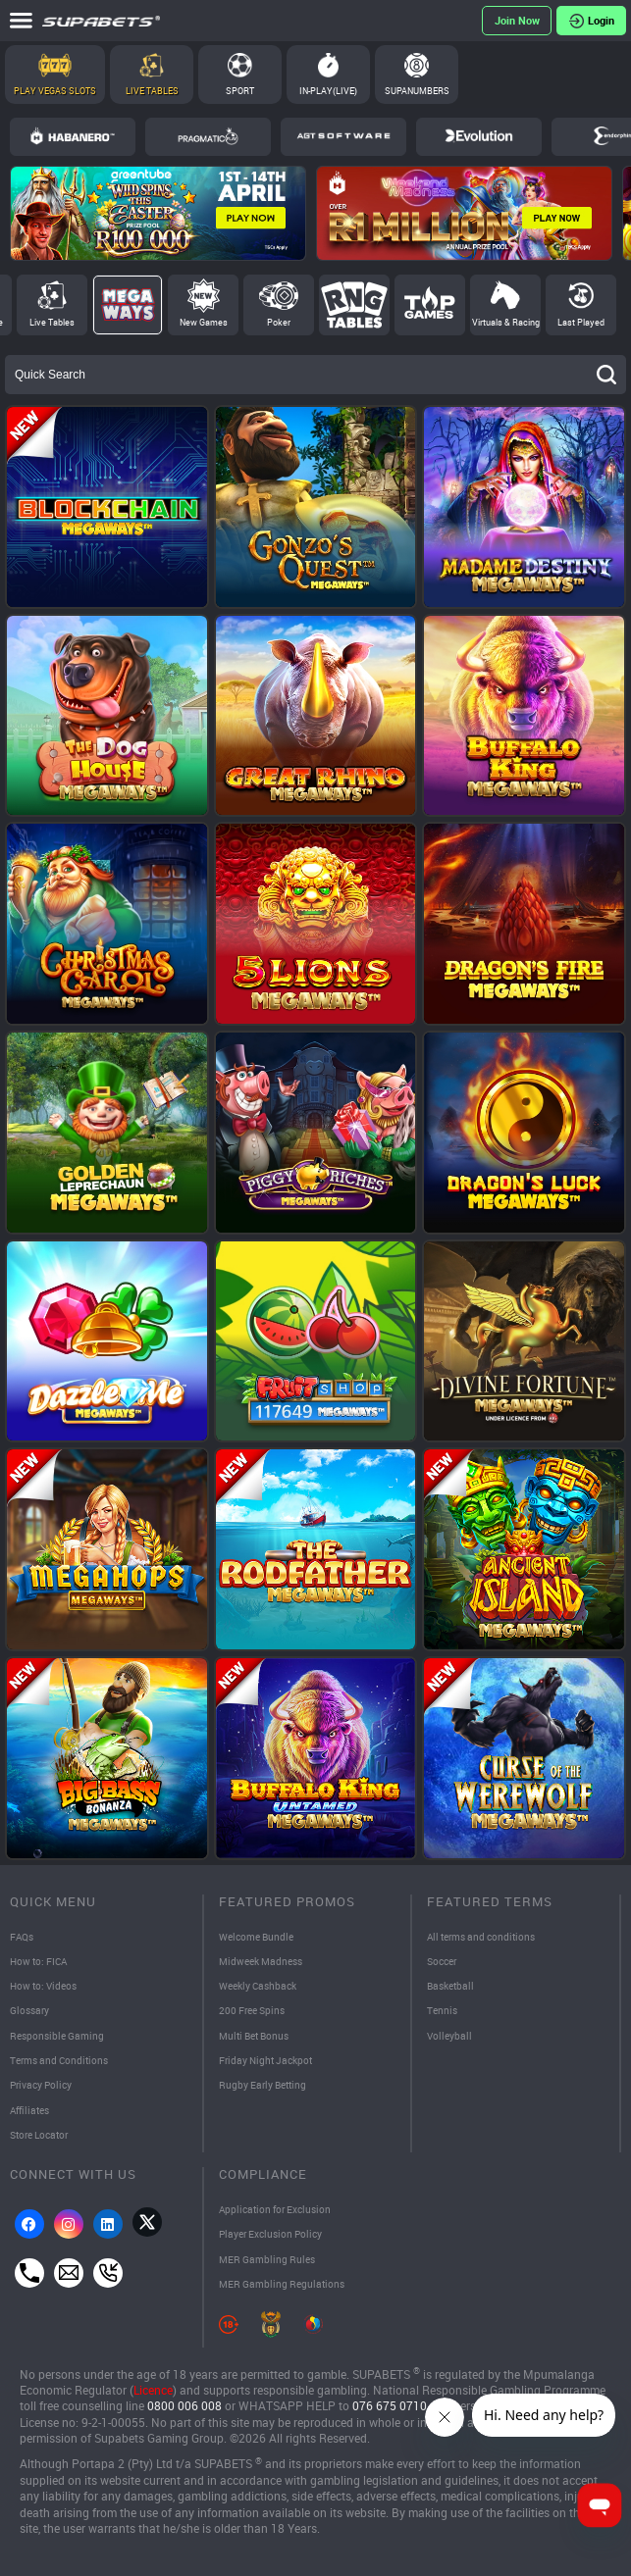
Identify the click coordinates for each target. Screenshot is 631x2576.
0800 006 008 (184, 2406)
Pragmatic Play (208, 135)
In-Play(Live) (328, 90)
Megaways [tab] (127, 305)
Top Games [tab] (429, 305)
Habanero (73, 135)
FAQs (21, 1937)
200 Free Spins (252, 2010)
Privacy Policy (41, 2085)
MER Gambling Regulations (281, 2284)
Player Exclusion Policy (270, 2234)
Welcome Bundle (256, 1937)
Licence (153, 2390)
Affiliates (29, 2110)
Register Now (517, 20)
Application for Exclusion (275, 2209)
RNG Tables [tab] (354, 305)
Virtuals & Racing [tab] (506, 322)
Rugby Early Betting (262, 2085)
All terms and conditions (481, 1937)
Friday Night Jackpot (265, 2060)
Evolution (479, 135)
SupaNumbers (417, 90)
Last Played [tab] (581, 322)
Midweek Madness (260, 1961)
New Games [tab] (204, 322)
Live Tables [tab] (52, 322)
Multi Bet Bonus (254, 2036)
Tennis (442, 2010)
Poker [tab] (278, 322)
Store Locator (39, 2135)
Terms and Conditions (59, 2060)
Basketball (450, 1986)
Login (601, 20)
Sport (240, 90)
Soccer (441, 1961)
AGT (343, 135)
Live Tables (152, 90)
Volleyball (449, 2036)
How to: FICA (38, 1961)
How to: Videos (43, 1986)
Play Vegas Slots (55, 90)
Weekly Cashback (257, 1986)
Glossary (29, 2010)
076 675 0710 (389, 2406)
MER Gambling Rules (267, 2259)
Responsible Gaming (57, 2036)
